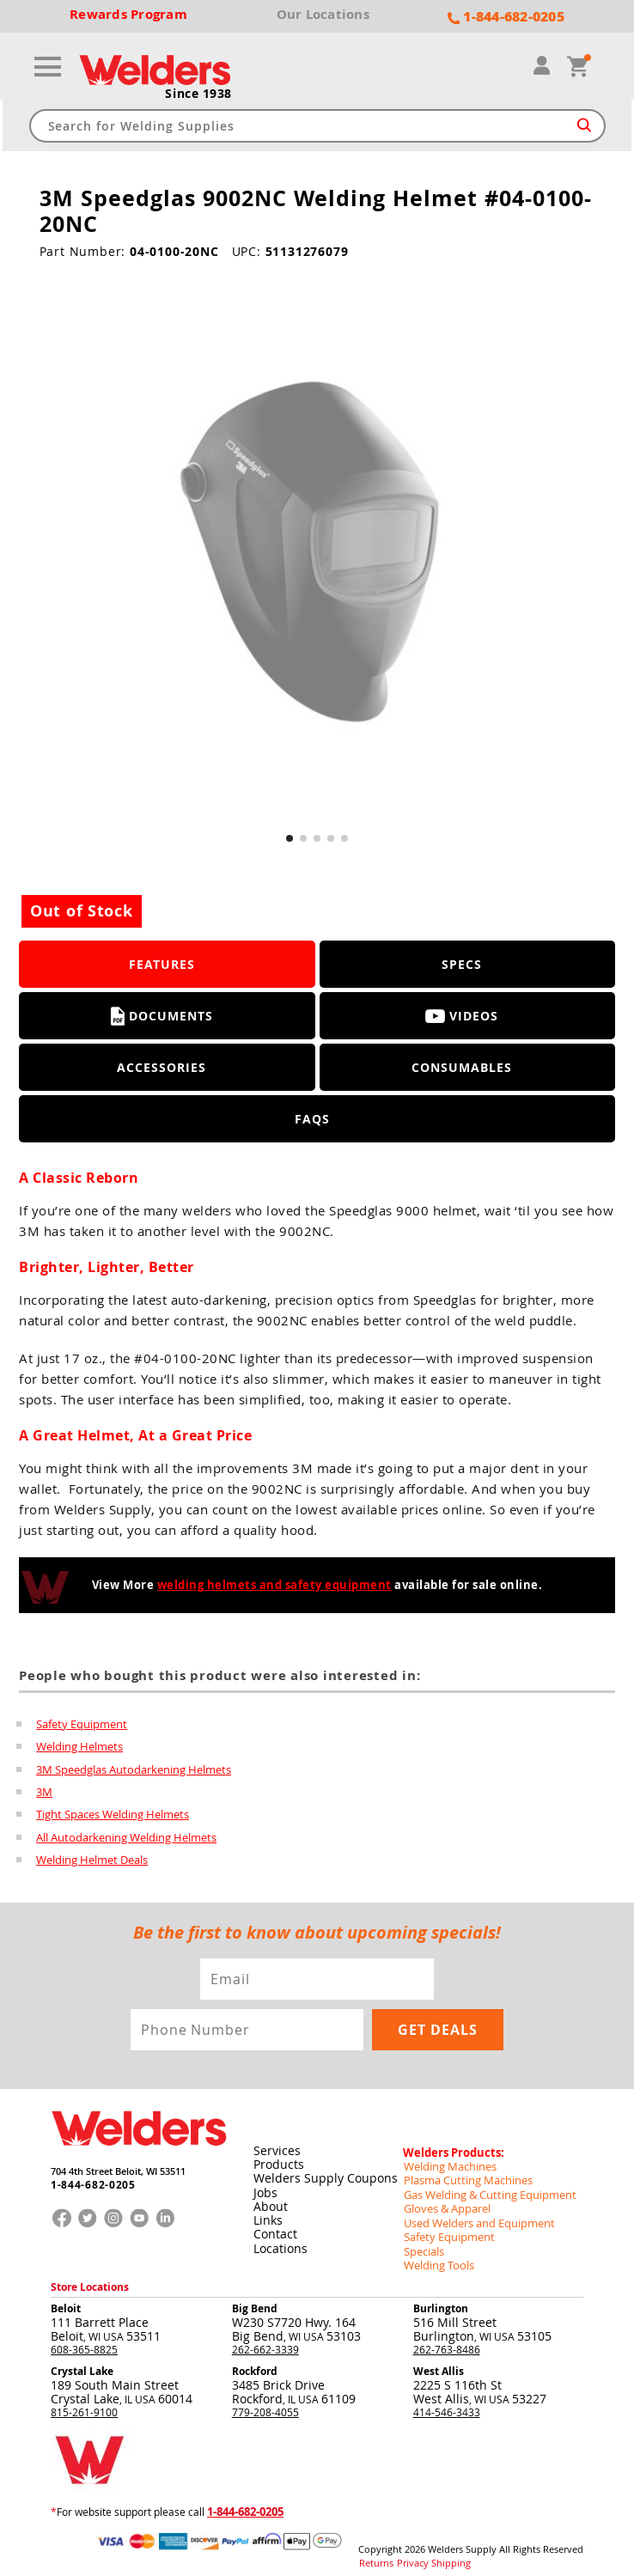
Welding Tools (436, 2255)
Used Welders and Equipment (474, 2213)
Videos (461, 1016)
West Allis (438, 2360)
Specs (462, 964)
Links (267, 2213)
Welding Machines (447, 2158)
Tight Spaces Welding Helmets (112, 1812)
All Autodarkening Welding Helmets (126, 1834)
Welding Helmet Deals (92, 1857)
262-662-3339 (265, 2338)
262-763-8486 (446, 2338)
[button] (289, 838)
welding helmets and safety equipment (274, 1584)
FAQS (312, 1119)
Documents (162, 1016)
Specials (422, 2241)
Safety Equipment (81, 1723)
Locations (280, 2240)
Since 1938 (198, 94)
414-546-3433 (446, 2401)
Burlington (440, 2297)
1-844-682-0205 (88, 2180)
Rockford (254, 2360)
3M (44, 1790)
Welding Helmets (79, 1745)
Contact (274, 2227)
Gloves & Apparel (444, 2200)
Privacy (407, 2550)
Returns (374, 2550)
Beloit (66, 2297)
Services (276, 2144)
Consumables (461, 1067)
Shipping (441, 2550)
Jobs (265, 2185)
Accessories (161, 1067)
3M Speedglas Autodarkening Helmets (133, 1767)
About (270, 2199)
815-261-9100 (84, 2401)
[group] (317, 557)
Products (278, 2158)
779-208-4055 (265, 2401)
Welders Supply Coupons (325, 2172)
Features (162, 964)
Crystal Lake (82, 2360)
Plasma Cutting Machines (463, 2172)
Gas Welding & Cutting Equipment (483, 2186)
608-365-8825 (84, 2338)
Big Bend (254, 2297)
